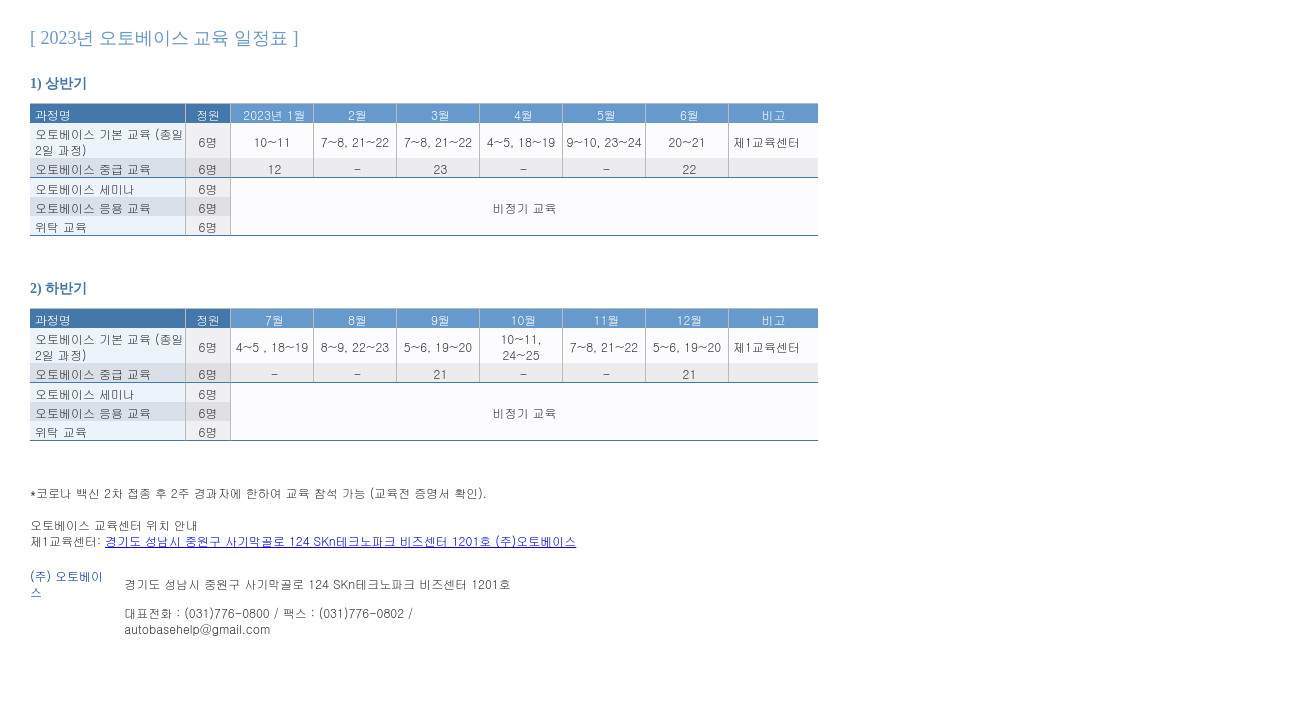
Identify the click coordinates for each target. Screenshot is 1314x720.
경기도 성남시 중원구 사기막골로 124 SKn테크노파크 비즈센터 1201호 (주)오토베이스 (340, 540)
